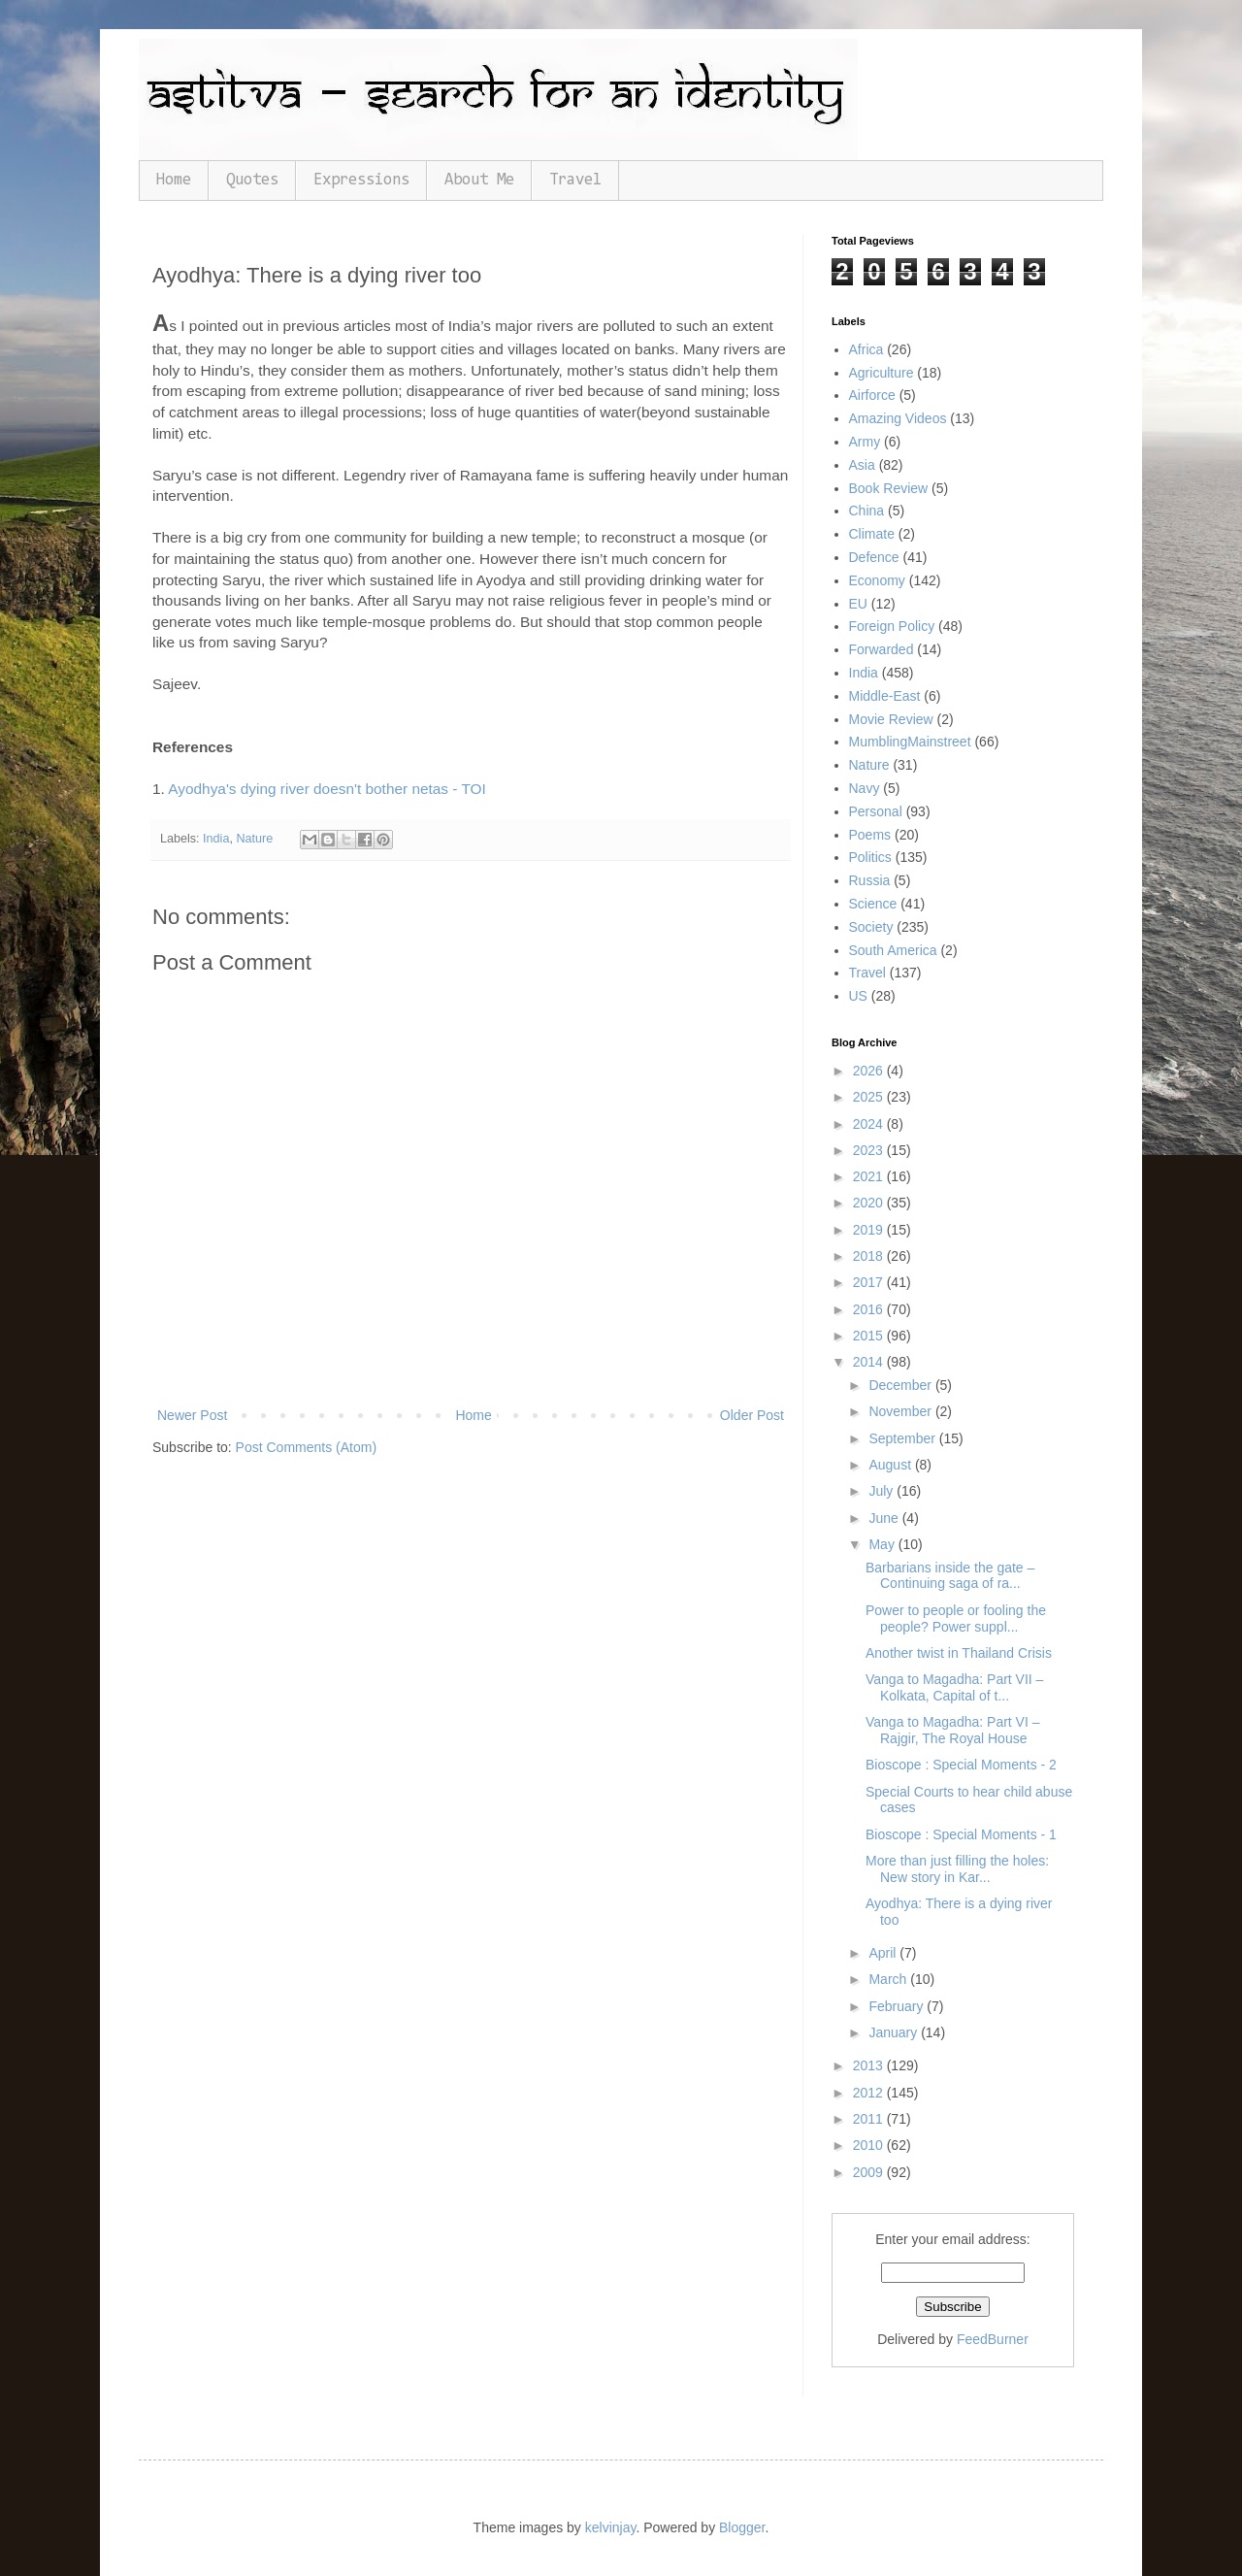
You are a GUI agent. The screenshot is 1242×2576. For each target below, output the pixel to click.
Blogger (742, 2527)
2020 (870, 1202)
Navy (864, 788)
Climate (872, 534)
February (897, 2006)
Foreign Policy (892, 626)
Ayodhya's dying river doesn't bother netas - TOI (327, 788)
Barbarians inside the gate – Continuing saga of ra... (950, 1576)
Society (871, 927)
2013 (870, 2065)
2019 (870, 1230)
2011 (870, 2119)
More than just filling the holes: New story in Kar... (957, 1869)
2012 (870, 2092)
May (883, 1544)
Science (873, 903)
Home (173, 180)
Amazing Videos (898, 418)
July (882, 1491)
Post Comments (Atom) (306, 1447)
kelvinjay (611, 2527)
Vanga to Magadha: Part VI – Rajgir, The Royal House (953, 1730)
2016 (870, 1309)
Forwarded (881, 649)
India (216, 838)
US (858, 996)
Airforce (872, 395)
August (891, 1464)
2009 (870, 2172)
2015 (870, 1335)
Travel (575, 180)
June (884, 1518)
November (901, 1411)
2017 (870, 1282)
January (894, 2032)
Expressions (361, 180)
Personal (875, 811)
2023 (870, 1150)
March (889, 1979)
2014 (870, 1362)
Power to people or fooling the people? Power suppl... (956, 1618)
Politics (870, 857)
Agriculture (881, 372)
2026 (870, 1070)
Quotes (252, 180)
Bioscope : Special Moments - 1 (961, 1834)
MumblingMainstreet (910, 741)
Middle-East (885, 696)
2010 (870, 2145)
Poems (870, 834)
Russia (870, 880)
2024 (870, 1124)
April (883, 1953)
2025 (870, 1097)
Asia (862, 465)
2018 (870, 1256)
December (901, 1385)
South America (893, 950)
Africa (866, 349)
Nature (254, 838)
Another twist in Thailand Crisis (959, 1653)
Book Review (889, 488)
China (867, 510)
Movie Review (891, 719)
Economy (877, 580)
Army (865, 441)
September (903, 1438)
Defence (874, 557)
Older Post (752, 1415)
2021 (870, 1176)
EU (858, 603)
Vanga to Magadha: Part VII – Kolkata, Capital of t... (954, 1687)
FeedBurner (993, 2339)
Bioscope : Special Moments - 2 (961, 1764)
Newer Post (192, 1415)
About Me (479, 180)
